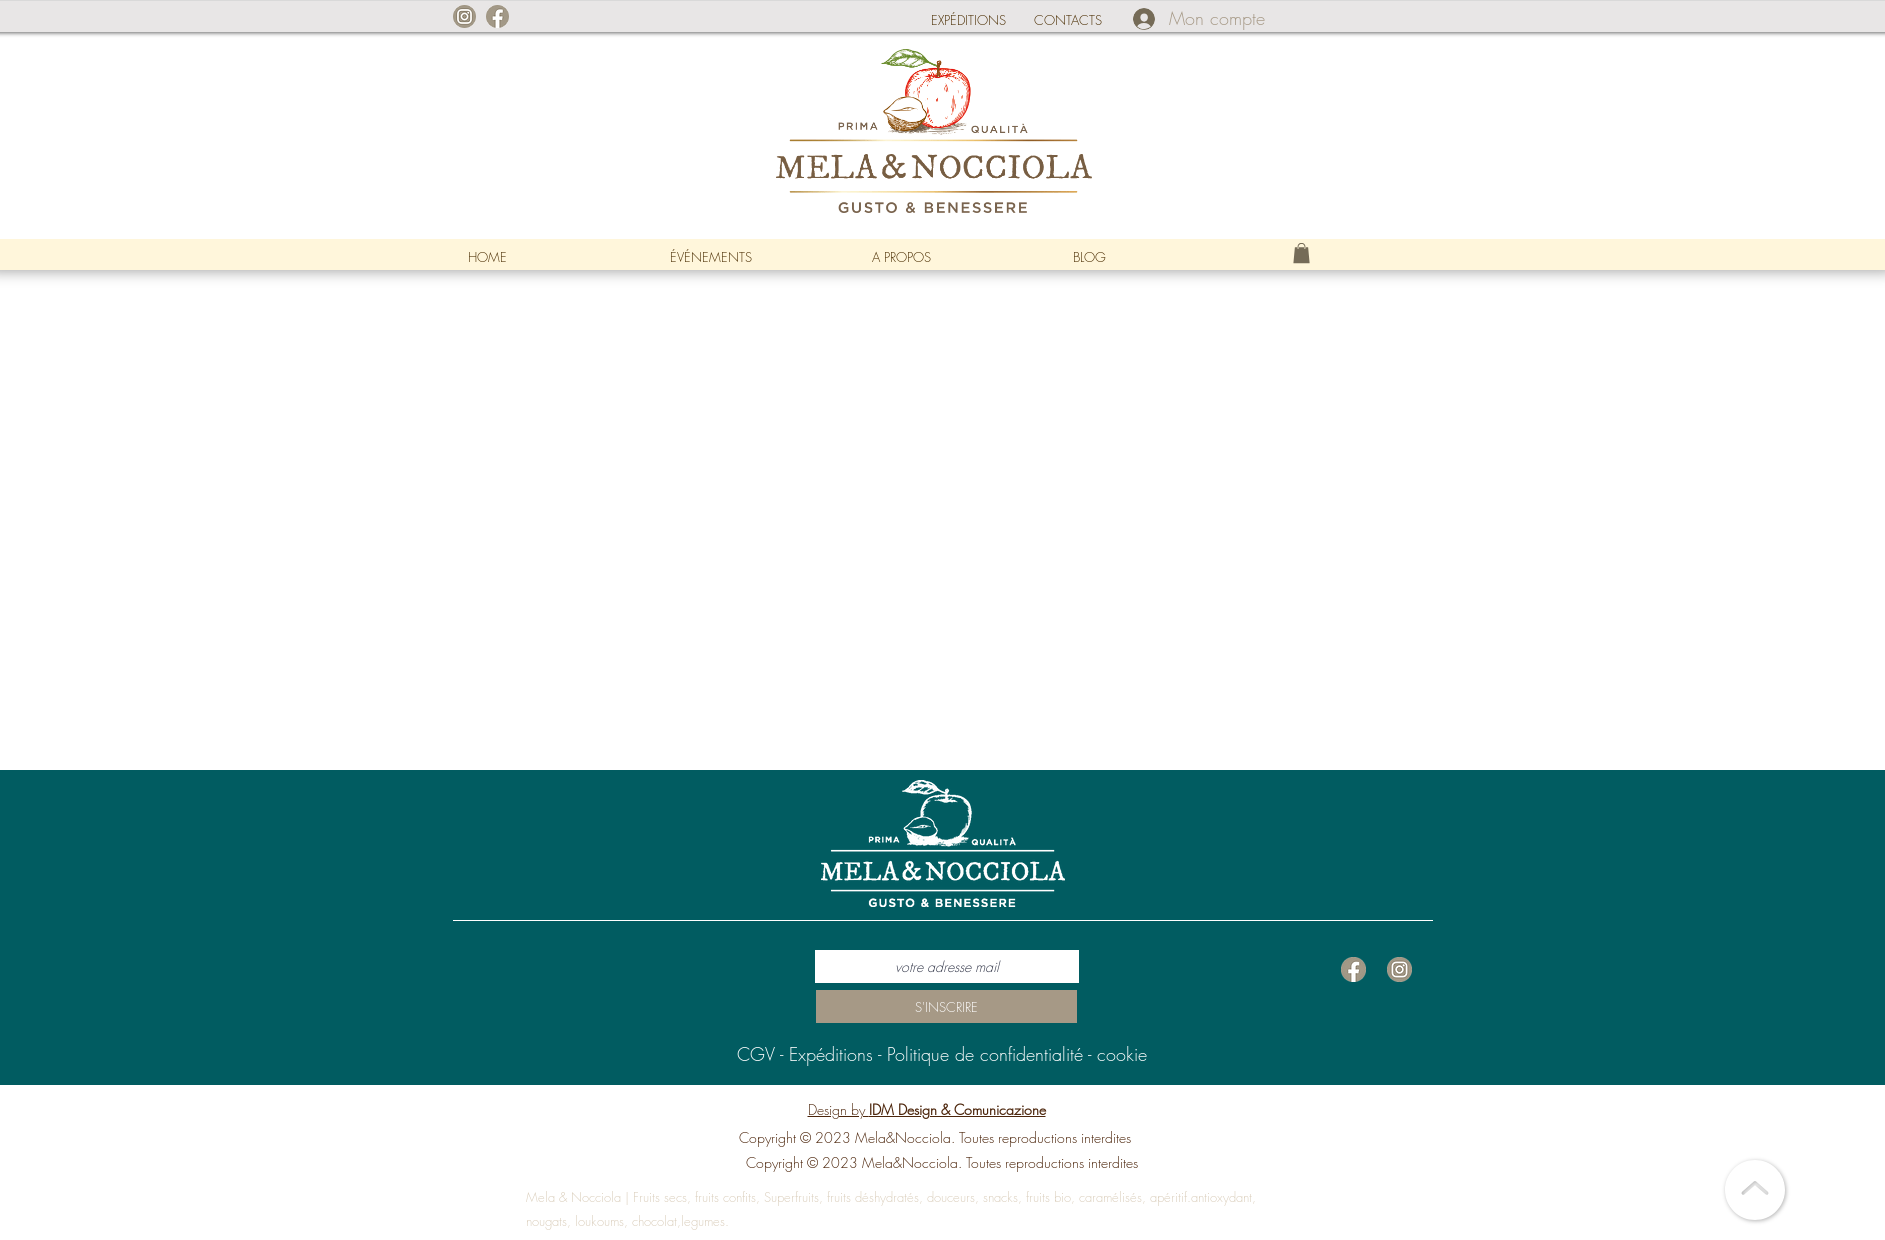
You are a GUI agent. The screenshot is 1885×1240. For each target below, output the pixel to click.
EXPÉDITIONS (968, 20)
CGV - (760, 1054)
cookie (1122, 1054)
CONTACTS (1068, 20)
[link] (1301, 253)
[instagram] (464, 16)
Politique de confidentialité (985, 1054)
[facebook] (497, 16)
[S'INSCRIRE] (946, 1006)
